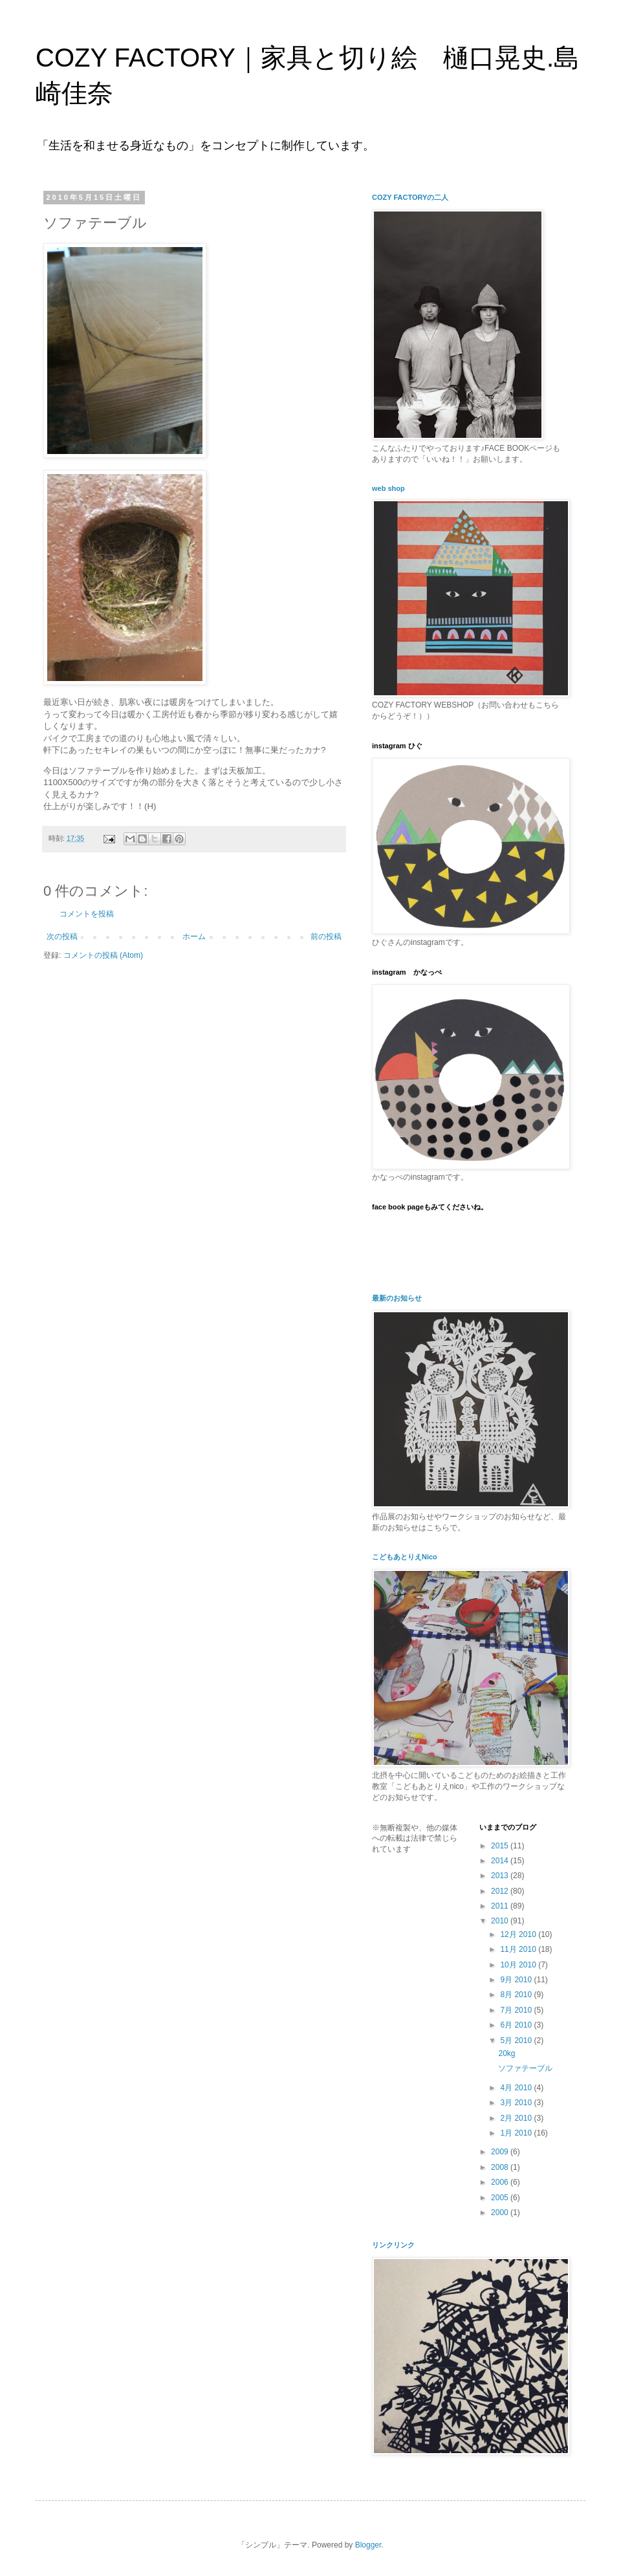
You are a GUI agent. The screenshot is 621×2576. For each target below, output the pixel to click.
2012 (500, 1891)
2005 (500, 2197)
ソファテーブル (525, 2068)
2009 (500, 2151)
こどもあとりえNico (404, 1557)
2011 (500, 1905)
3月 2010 (517, 2102)
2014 (500, 1860)
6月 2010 (517, 2024)
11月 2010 (519, 1949)
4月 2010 (517, 2087)
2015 (500, 1845)
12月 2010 (519, 1934)
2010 (500, 1920)
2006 (500, 2182)
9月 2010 (517, 1979)
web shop (388, 488)
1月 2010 (517, 2133)
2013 (500, 1875)
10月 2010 (519, 1964)
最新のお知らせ (397, 1298)
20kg (506, 2053)
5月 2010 (517, 2040)
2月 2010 (517, 2118)
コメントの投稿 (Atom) (103, 955)
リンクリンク (393, 2245)
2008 (500, 2167)
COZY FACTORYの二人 (410, 197)
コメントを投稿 (87, 913)
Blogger (368, 2544)
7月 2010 (517, 2010)
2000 (500, 2212)
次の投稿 (62, 936)
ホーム (194, 936)
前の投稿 (326, 936)
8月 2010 (517, 1994)
